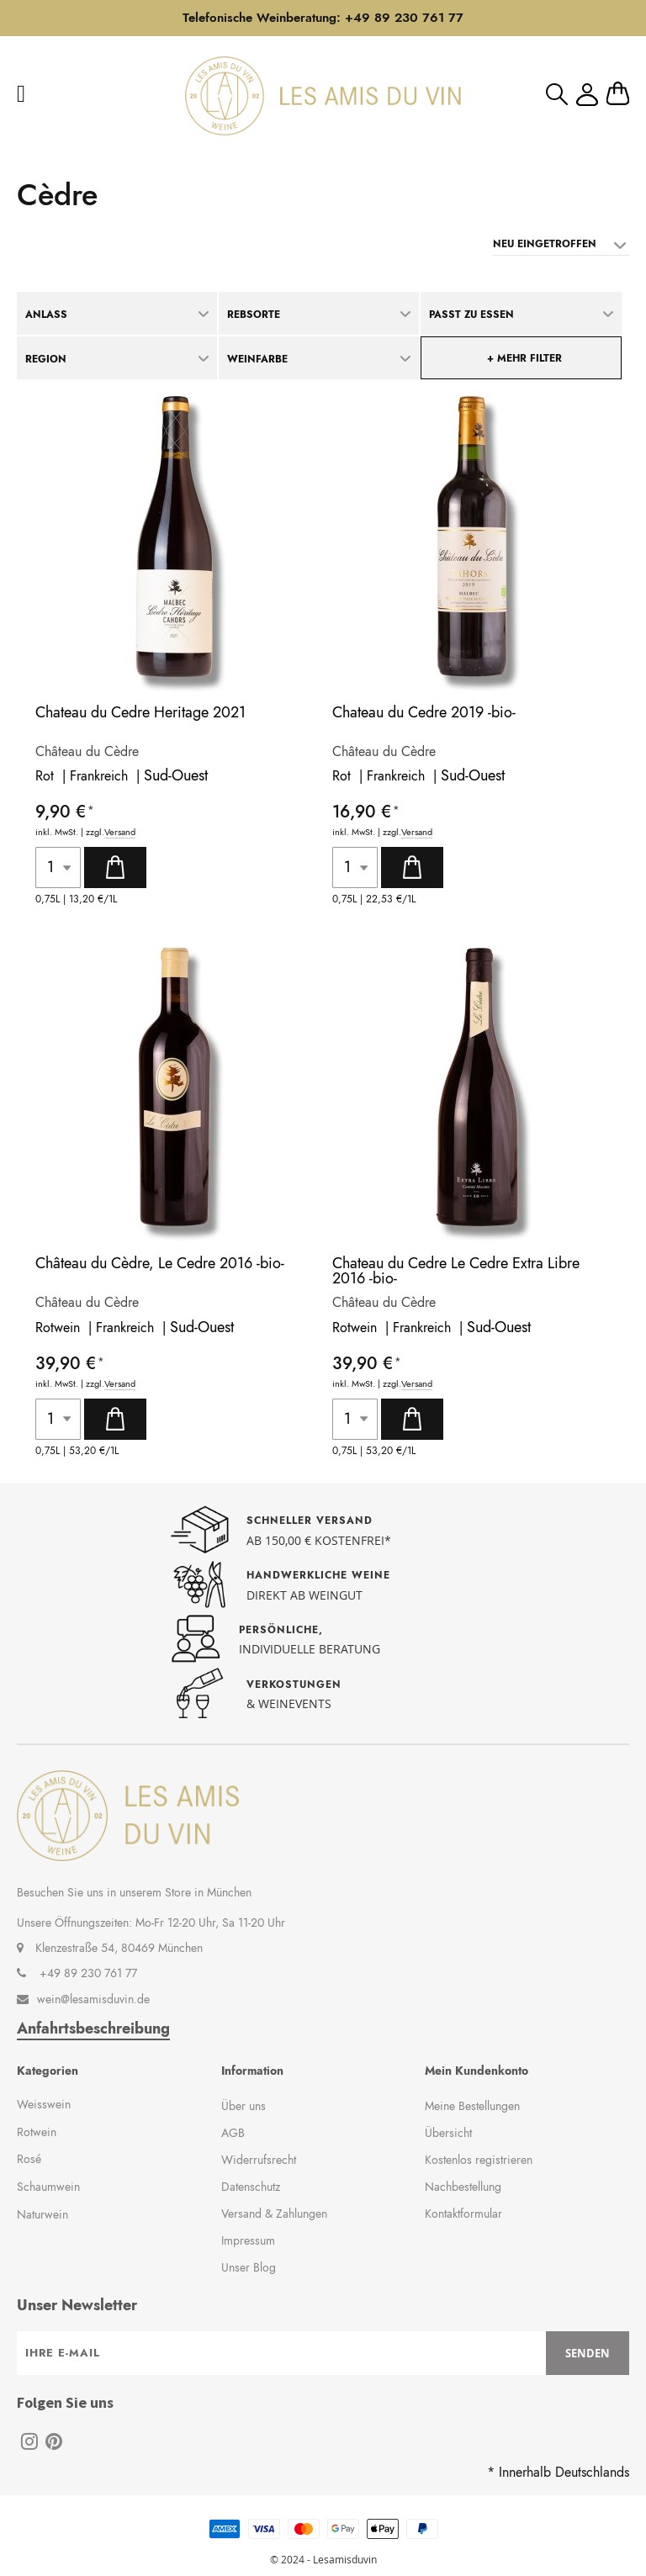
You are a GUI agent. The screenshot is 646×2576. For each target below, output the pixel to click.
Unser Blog (248, 2267)
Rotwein (36, 2132)
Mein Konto (587, 94)
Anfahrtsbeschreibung (93, 2028)
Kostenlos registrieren (478, 2159)
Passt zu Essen (471, 314)
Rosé (29, 2158)
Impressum (248, 2240)
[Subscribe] (587, 2353)
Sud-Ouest (176, 775)
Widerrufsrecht (258, 2159)
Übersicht (448, 2132)
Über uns (243, 2105)
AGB (233, 2132)
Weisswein (44, 2104)
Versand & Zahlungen (274, 2213)
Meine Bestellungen (472, 2105)
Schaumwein (48, 2186)
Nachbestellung (463, 2186)
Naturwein (42, 2214)
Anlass (46, 314)
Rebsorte (253, 314)
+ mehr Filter (524, 358)
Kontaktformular (463, 2213)
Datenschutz (250, 2186)
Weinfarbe (257, 359)
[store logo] (323, 95)
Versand (119, 832)
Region (45, 359)
